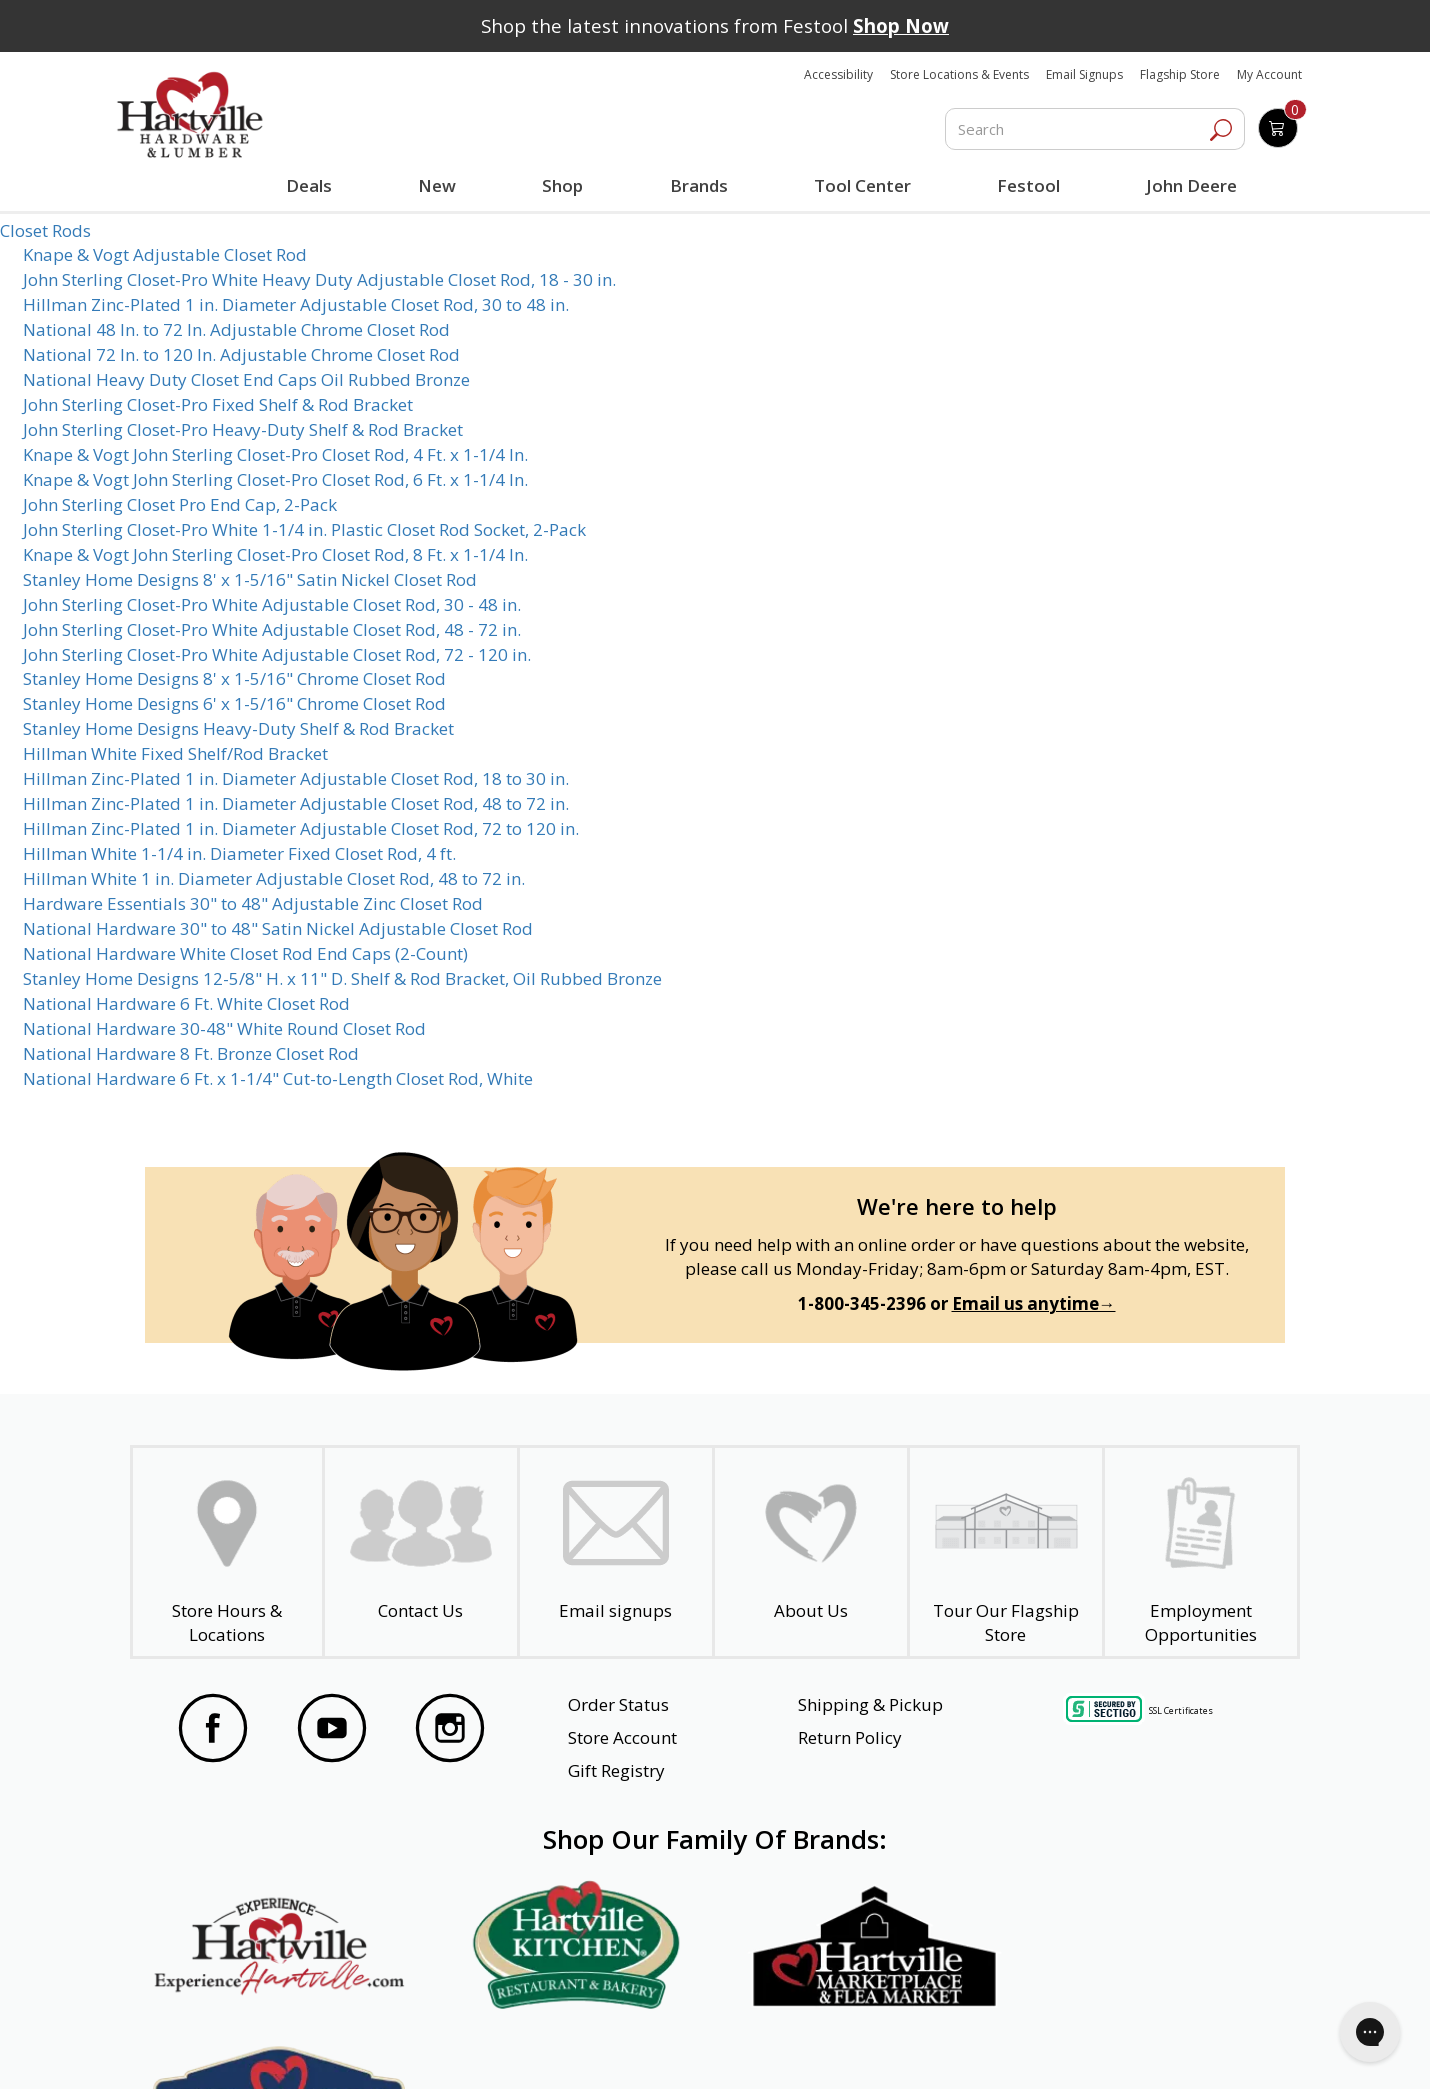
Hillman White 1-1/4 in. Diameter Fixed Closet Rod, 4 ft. (239, 853)
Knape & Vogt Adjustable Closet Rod (165, 254)
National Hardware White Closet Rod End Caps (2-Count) (245, 953)
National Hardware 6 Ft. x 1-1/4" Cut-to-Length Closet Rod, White (278, 1078)
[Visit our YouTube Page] (332, 1731)
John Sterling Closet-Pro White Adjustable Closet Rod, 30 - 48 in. (272, 604)
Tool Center (862, 185)
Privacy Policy (454, 2046)
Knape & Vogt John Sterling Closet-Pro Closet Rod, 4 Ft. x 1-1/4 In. (275, 454)
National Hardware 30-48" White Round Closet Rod (224, 1028)
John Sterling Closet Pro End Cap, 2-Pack (180, 504)
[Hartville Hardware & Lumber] (190, 115)
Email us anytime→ (1034, 1303)
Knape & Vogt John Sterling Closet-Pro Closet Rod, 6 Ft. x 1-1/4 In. (275, 479)
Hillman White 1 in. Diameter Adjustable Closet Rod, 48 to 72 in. (274, 878)
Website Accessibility (254, 2046)
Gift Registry (616, 1770)
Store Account (622, 1737)
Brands (698, 185)
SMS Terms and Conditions (1157, 2046)
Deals (313, 188)
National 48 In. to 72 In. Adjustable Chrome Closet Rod (236, 329)
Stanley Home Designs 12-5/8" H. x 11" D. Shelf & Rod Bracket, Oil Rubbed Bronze (342, 978)
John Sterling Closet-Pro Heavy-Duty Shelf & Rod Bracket (243, 429)
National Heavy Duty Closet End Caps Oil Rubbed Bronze (246, 379)
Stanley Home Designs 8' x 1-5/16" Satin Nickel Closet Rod (250, 579)
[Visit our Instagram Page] (450, 1731)
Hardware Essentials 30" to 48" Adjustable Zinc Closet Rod (253, 903)
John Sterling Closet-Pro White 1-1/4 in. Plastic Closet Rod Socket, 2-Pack (304, 529)
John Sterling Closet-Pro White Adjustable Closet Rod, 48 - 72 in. (272, 629)
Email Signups (1084, 74)
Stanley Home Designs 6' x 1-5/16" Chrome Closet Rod (234, 703)
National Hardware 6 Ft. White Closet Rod (186, 1003)
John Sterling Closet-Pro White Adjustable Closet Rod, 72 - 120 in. (277, 654)
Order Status (618, 1704)
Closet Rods (45, 230)
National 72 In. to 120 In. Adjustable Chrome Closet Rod (241, 354)
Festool (1028, 185)
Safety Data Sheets (653, 2046)
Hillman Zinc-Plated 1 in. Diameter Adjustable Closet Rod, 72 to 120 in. (301, 828)
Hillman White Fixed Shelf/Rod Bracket (175, 753)
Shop (567, 188)
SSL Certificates (1181, 1710)
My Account (1269, 74)
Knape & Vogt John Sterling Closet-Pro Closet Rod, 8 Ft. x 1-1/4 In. (275, 554)
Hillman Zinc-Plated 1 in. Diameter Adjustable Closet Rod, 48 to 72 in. (296, 803)
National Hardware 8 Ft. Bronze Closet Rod (191, 1053)
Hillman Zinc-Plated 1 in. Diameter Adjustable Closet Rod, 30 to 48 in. (296, 304)
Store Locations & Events (959, 74)
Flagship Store (1180, 74)
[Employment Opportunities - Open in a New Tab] (1201, 1552)
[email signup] (616, 1552)
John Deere (1191, 185)
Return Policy (850, 1737)
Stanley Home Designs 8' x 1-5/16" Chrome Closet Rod (234, 678)
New (437, 185)
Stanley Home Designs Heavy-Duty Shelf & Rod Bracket (238, 728)
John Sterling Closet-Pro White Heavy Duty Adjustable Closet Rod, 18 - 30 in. (319, 279)
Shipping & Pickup (870, 1704)
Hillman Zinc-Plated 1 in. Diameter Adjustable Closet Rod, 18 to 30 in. (296, 778)
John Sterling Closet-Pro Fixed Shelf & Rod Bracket (218, 404)
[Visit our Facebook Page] (213, 1731)
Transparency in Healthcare (896, 2046)
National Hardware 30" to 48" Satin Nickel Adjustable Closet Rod (278, 928)
